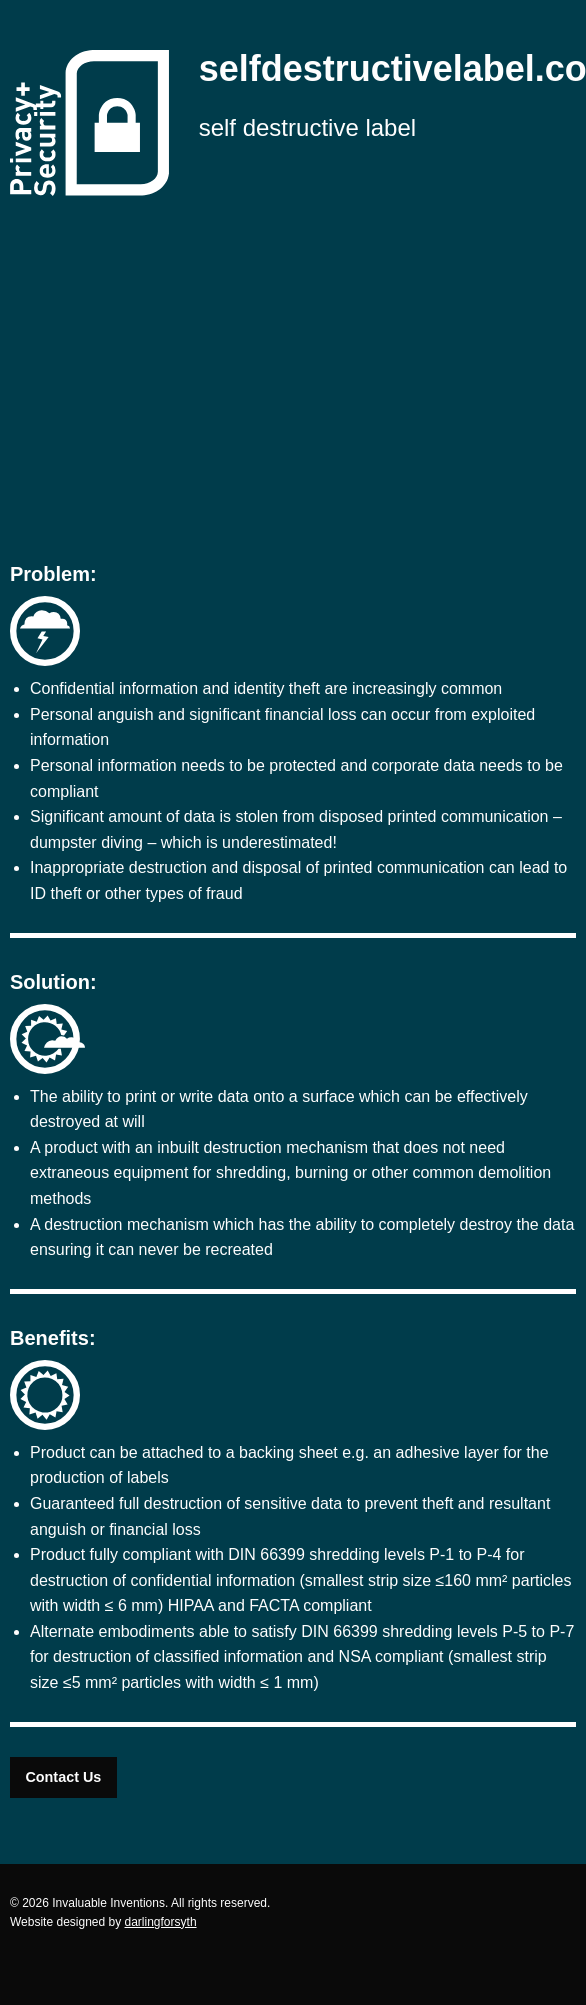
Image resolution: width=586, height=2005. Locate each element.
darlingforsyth (161, 1922)
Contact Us (63, 1777)
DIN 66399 (266, 1554)
